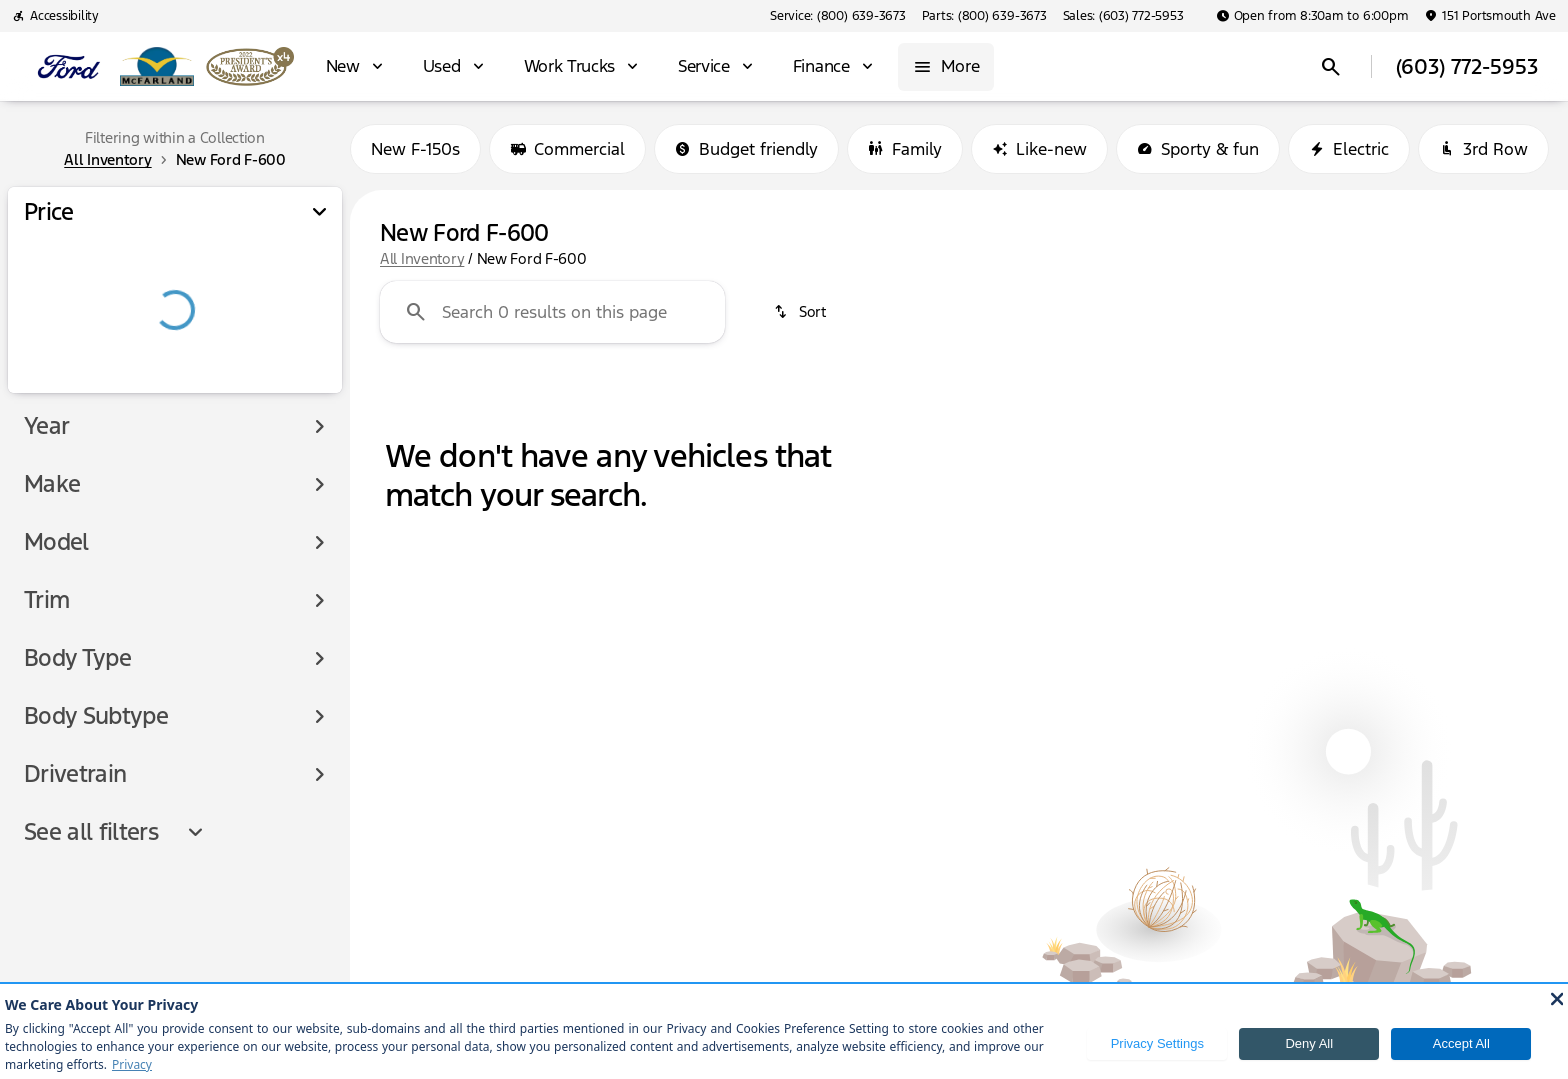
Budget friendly (746, 149)
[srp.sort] (801, 312)
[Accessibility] (55, 16)
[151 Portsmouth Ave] (1490, 16)
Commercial (567, 149)
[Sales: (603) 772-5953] (1123, 16)
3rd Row (1483, 149)
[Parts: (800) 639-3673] (984, 16)
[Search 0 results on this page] (552, 312)
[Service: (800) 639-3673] (837, 16)
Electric (1349, 149)
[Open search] (1331, 67)
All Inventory (422, 258)
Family (905, 149)
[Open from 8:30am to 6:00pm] (1312, 16)
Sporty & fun (1198, 149)
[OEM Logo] (69, 67)
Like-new (1039, 149)
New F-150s (415, 149)
